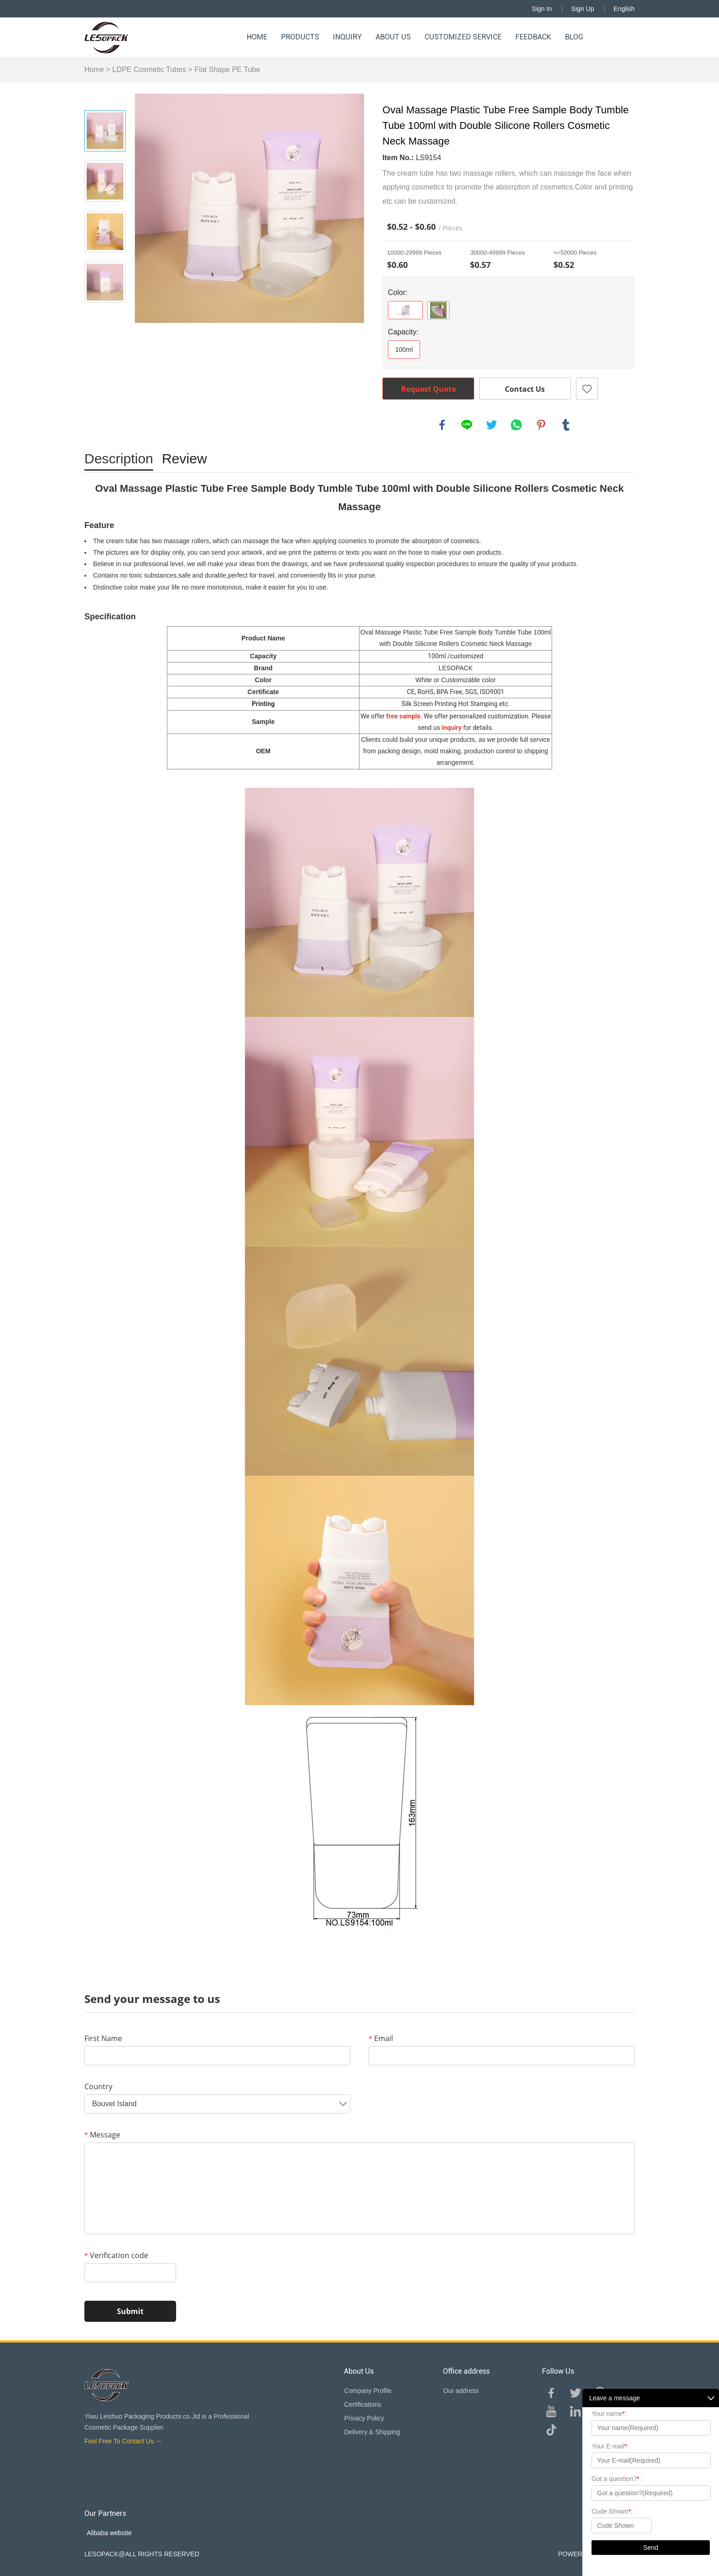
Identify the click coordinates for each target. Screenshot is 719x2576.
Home (257, 37)
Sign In (542, 8)
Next (105, 315)
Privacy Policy (364, 2418)
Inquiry (347, 37)
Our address (460, 2390)
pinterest (541, 425)
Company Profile (368, 2390)
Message (102, 2135)
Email (381, 2038)
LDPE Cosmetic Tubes (149, 69)
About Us (393, 37)
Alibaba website (109, 2533)
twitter (491, 425)
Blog (574, 37)
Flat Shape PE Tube (227, 69)
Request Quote (428, 389)
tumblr (566, 425)
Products (300, 37)
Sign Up (582, 8)
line (467, 425)
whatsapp (516, 425)
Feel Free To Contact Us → (123, 2441)
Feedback (533, 37)
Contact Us (525, 389)
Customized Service (463, 37)
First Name (103, 2038)
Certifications (362, 2404)
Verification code (116, 2255)
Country (98, 2086)
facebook (442, 425)
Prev (105, 97)
